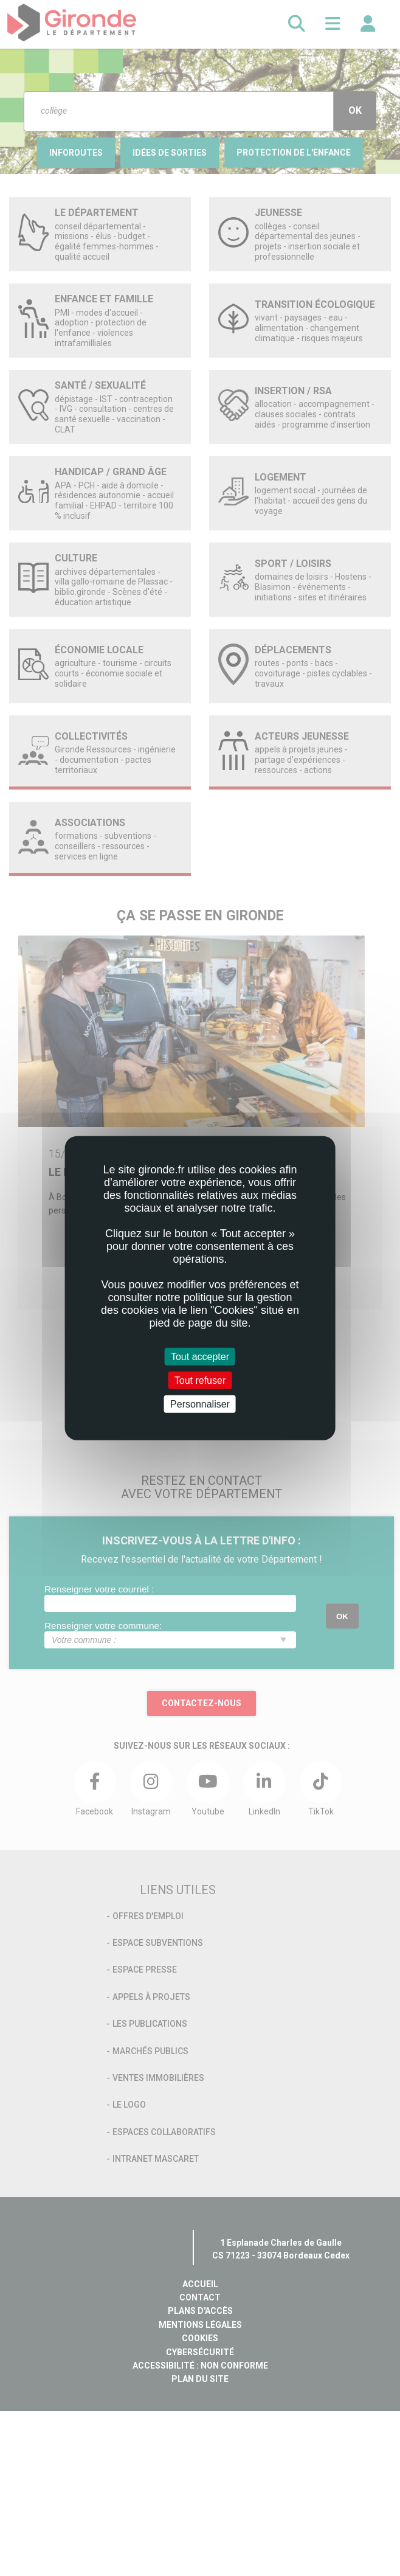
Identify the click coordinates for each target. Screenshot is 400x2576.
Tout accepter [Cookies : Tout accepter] (200, 1356)
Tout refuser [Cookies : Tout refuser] (200, 1380)
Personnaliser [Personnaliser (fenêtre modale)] (200, 1404)
